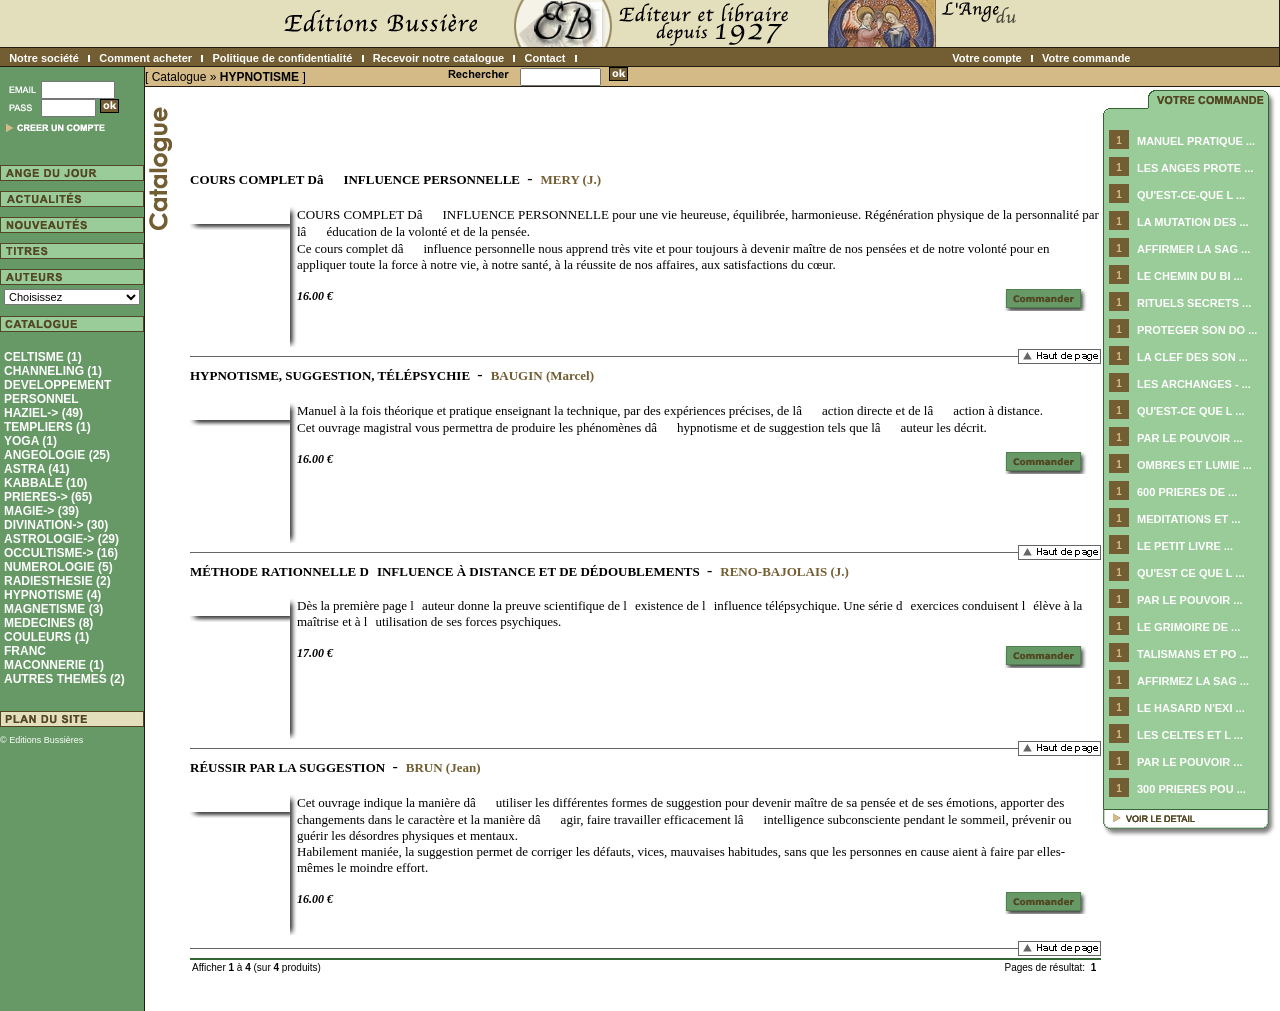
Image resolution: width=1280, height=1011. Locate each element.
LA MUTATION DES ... (1193, 222)
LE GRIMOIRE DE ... (1188, 627)
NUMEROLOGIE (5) (58, 567)
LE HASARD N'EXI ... (1191, 708)
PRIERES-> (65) (48, 497)
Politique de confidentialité (282, 58)
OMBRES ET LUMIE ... (1194, 465)
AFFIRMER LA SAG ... (1193, 249)
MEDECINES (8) (48, 623)
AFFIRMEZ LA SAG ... (1193, 681)
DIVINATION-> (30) (56, 525)
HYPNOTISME (259, 77)
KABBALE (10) (45, 483)
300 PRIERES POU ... (1191, 789)
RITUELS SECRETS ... (1194, 303)
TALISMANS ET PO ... (1193, 654)
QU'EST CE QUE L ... (1191, 573)
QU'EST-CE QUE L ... (1191, 411)
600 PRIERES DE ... (1187, 492)
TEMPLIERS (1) (47, 427)
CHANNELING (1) (53, 371)
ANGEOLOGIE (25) (57, 455)
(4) (52, 595)
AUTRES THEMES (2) (64, 679)
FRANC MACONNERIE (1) (54, 658)
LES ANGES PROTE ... (1195, 168)
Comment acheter (145, 58)
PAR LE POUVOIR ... (1190, 438)
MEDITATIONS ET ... (1188, 519)
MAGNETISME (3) (53, 609)
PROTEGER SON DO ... (1197, 330)
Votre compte (986, 58)
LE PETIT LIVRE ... (1185, 546)
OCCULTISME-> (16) (61, 553)
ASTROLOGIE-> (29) (61, 539)
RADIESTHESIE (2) (57, 581)
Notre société (44, 58)
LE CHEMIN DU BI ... (1190, 276)
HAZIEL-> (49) (43, 413)
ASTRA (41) (37, 469)
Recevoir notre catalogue (438, 58)
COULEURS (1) (46, 637)
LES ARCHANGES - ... (1194, 384)
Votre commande (1086, 58)
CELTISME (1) (43, 357)
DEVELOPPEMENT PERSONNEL (57, 392)
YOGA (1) (30, 441)
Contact (545, 58)
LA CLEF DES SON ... (1192, 357)
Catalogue (179, 77)
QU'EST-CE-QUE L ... (1191, 195)
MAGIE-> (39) (41, 511)
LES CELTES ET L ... (1190, 735)
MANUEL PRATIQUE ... (1196, 141)
